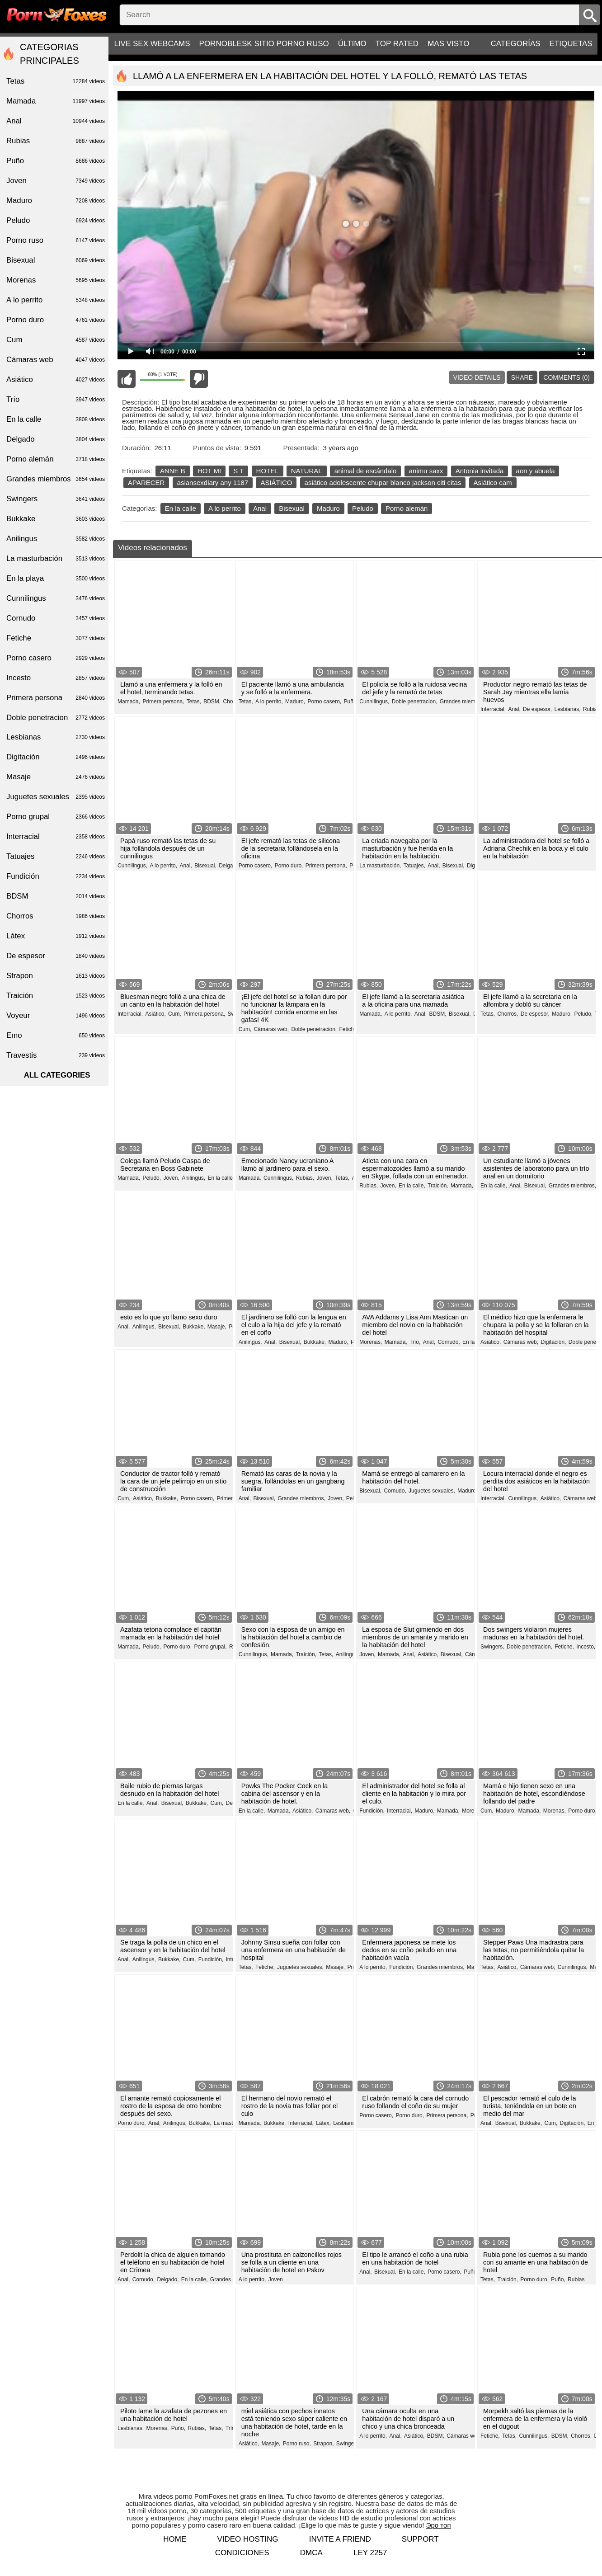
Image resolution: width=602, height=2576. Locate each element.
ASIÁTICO (276, 482)
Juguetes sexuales (55, 796)
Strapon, (323, 2443)
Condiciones (242, 2552)
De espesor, (537, 709)
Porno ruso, (297, 2443)
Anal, (514, 709)
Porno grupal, (210, 1647)
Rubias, (592, 709)
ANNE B (172, 471)
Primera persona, (163, 701)
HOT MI (209, 471)
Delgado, (229, 865)
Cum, (174, 1014)
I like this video (127, 379)
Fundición (55, 876)
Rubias (576, 2279)
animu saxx (426, 471)
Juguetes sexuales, (432, 1491)
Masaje (55, 777)
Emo (55, 1035)
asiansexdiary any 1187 (213, 482)
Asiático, (155, 1014)
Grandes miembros (55, 479)
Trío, (414, 1342)
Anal (260, 508)
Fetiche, (348, 1029)
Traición (55, 995)
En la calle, (221, 1178)
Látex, (323, 2123)
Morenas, (370, 1342)
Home (174, 2539)
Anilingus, (193, 1178)
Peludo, (583, 1014)
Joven (275, 2279)
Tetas (55, 81)
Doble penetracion (55, 717)
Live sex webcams (152, 43)
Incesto (55, 678)
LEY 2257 (370, 2552)
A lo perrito (224, 508)
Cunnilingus (55, 598)
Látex (55, 936)
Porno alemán (407, 508)
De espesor (55, 956)
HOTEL (267, 471)
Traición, (438, 1185)
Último (352, 43)
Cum (55, 339)
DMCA (311, 2552)
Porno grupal (55, 816)
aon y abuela (535, 471)
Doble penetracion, (414, 701)
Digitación (55, 757)
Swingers (55, 499)
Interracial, (493, 709)
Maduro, (295, 701)
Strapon (55, 975)
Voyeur (55, 1015)
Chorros (55, 916)
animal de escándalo (365, 471)
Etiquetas (571, 43)
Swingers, (492, 1647)
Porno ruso (55, 240)
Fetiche (55, 638)
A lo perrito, (269, 701)
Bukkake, (194, 1326)
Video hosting (247, 2539)
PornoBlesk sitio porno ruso (264, 43)
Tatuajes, (414, 865)
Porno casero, (324, 701)
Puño (55, 160)
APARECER (146, 482)
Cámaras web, (271, 1029)
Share (522, 377)
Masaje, (216, 1326)
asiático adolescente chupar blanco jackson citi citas (383, 482)
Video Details (477, 377)
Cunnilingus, (374, 701)
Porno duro (55, 320)
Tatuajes (55, 856)
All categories (57, 1075)
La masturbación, (380, 865)
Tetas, (194, 701)
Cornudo (55, 618)
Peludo (362, 508)
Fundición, (371, 1811)
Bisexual (292, 508)
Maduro (328, 508)
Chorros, (507, 1014)
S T (238, 471)
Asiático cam (493, 482)
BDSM (55, 896)
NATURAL (306, 471)
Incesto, (585, 1647)
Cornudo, (448, 1342)
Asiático (55, 379)
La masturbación (55, 558)
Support (420, 2539)
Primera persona (55, 697)
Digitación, (553, 1342)
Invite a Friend (340, 2539)
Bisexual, (205, 865)
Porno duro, (289, 865)
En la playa (55, 578)
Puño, (351, 701)
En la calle (180, 508)
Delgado (55, 439)
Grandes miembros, (463, 701)
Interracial (55, 836)
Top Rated (397, 43)
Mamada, (129, 701)
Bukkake (55, 518)
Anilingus (55, 538)
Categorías (515, 43)
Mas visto (448, 43)
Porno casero (55, 658)
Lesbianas (55, 737)
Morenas (55, 280)
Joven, (171, 1178)
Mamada (55, 101)
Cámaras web (55, 359)
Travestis (55, 1055)
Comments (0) (566, 377)
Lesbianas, (567, 709)
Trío (230, 2428)
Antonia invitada (480, 471)
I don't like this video (199, 379)
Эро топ (438, 2525)
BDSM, (212, 701)
